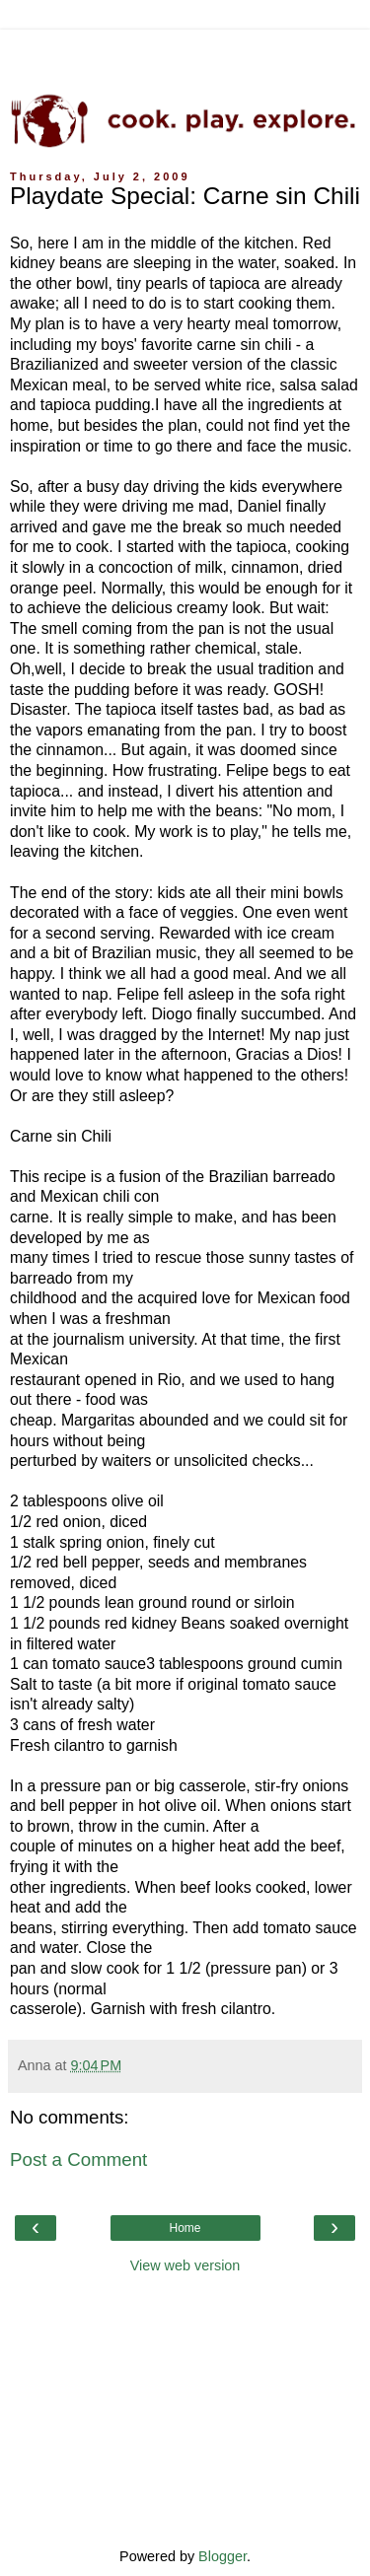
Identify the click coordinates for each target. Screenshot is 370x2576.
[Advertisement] (185, 54)
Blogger (222, 2556)
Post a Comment (78, 2159)
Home (184, 2228)
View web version (185, 2265)
